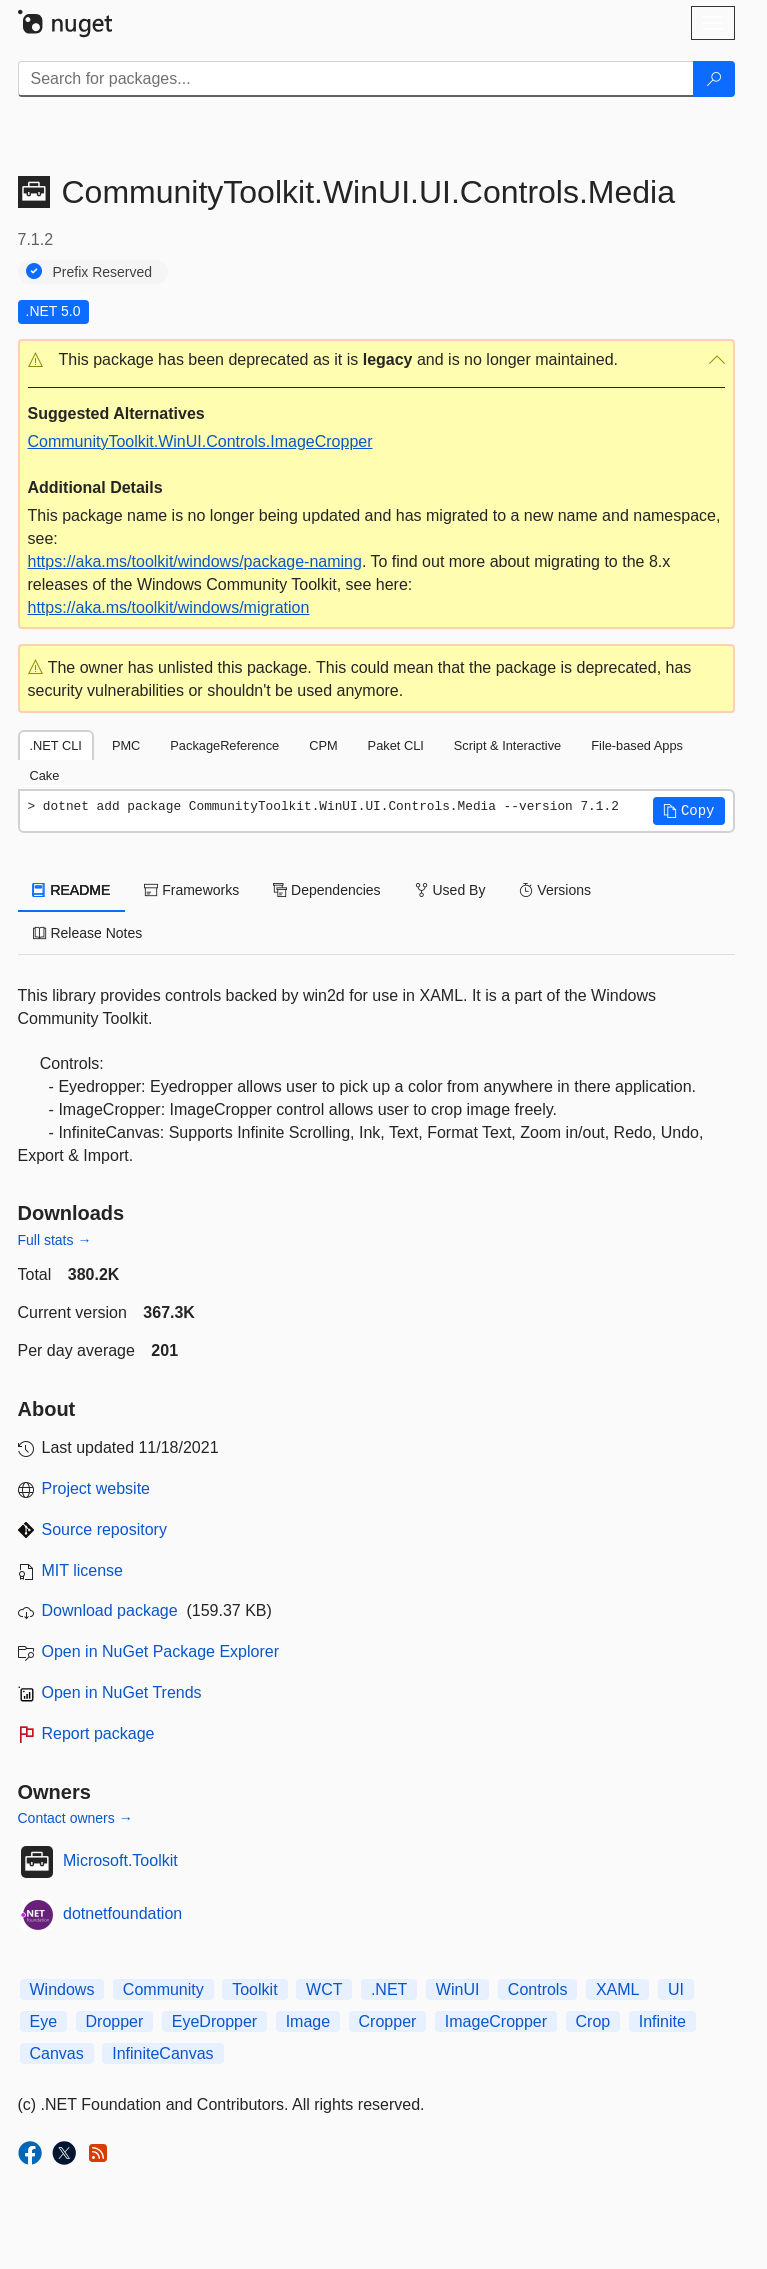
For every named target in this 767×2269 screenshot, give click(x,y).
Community (163, 1989)
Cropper (388, 2021)
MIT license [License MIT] (83, 1570)
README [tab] (72, 890)
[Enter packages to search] (356, 79)
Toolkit (254, 1989)
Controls (538, 1989)
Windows (62, 1989)
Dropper (115, 2021)
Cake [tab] (45, 775)
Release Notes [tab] (88, 933)
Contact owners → (75, 1818)
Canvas (57, 2053)
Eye (44, 2021)
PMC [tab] (126, 745)
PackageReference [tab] (224, 745)
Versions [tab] (555, 890)
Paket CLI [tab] (396, 745)
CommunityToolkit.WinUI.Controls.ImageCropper (200, 441)
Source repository (104, 1529)
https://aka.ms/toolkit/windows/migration (169, 607)
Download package (110, 1610)
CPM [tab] (323, 745)
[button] (376, 360)
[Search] (714, 79)
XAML (618, 1989)
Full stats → (55, 1240)
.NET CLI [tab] (56, 745)
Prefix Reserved (103, 272)
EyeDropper (214, 2021)
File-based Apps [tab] (637, 745)
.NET (389, 1989)
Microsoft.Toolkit (120, 1860)
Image (308, 2021)
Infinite (662, 2021)
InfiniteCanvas (162, 2053)
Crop (593, 2021)
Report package (98, 1733)
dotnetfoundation (122, 1913)
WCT (324, 1989)
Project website (96, 1488)
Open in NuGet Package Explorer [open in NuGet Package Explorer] (160, 1651)
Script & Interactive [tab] (507, 745)
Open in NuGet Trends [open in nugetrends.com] (122, 1692)
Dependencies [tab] (326, 890)
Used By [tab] (450, 890)
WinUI (458, 1989)
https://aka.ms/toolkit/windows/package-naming (195, 561)
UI (676, 1989)
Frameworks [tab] (191, 890)
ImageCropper (496, 2021)
